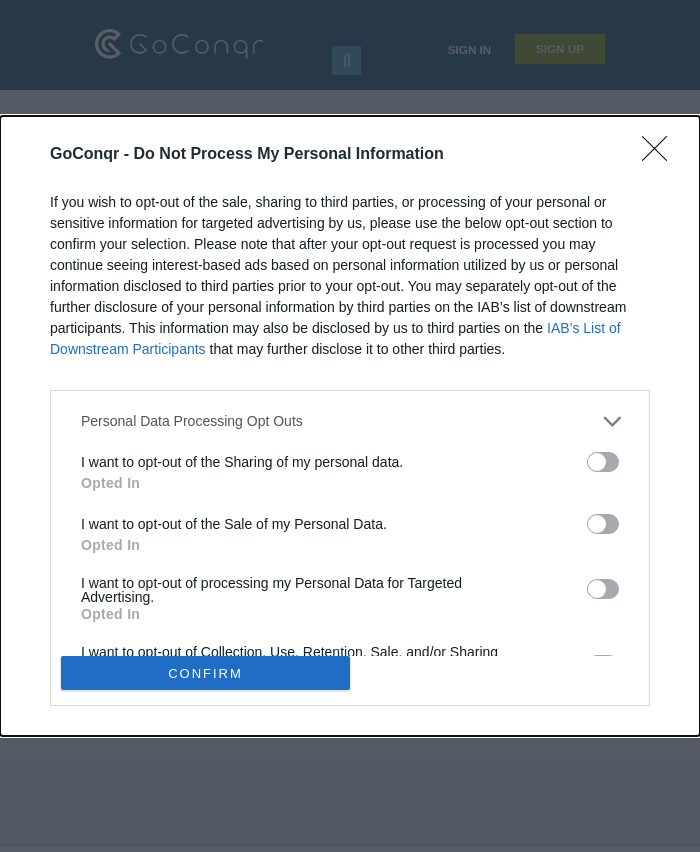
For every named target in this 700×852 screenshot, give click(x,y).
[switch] (603, 462)
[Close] (661, 155)
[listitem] (350, 421)
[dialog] (350, 426)
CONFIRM (205, 673)
